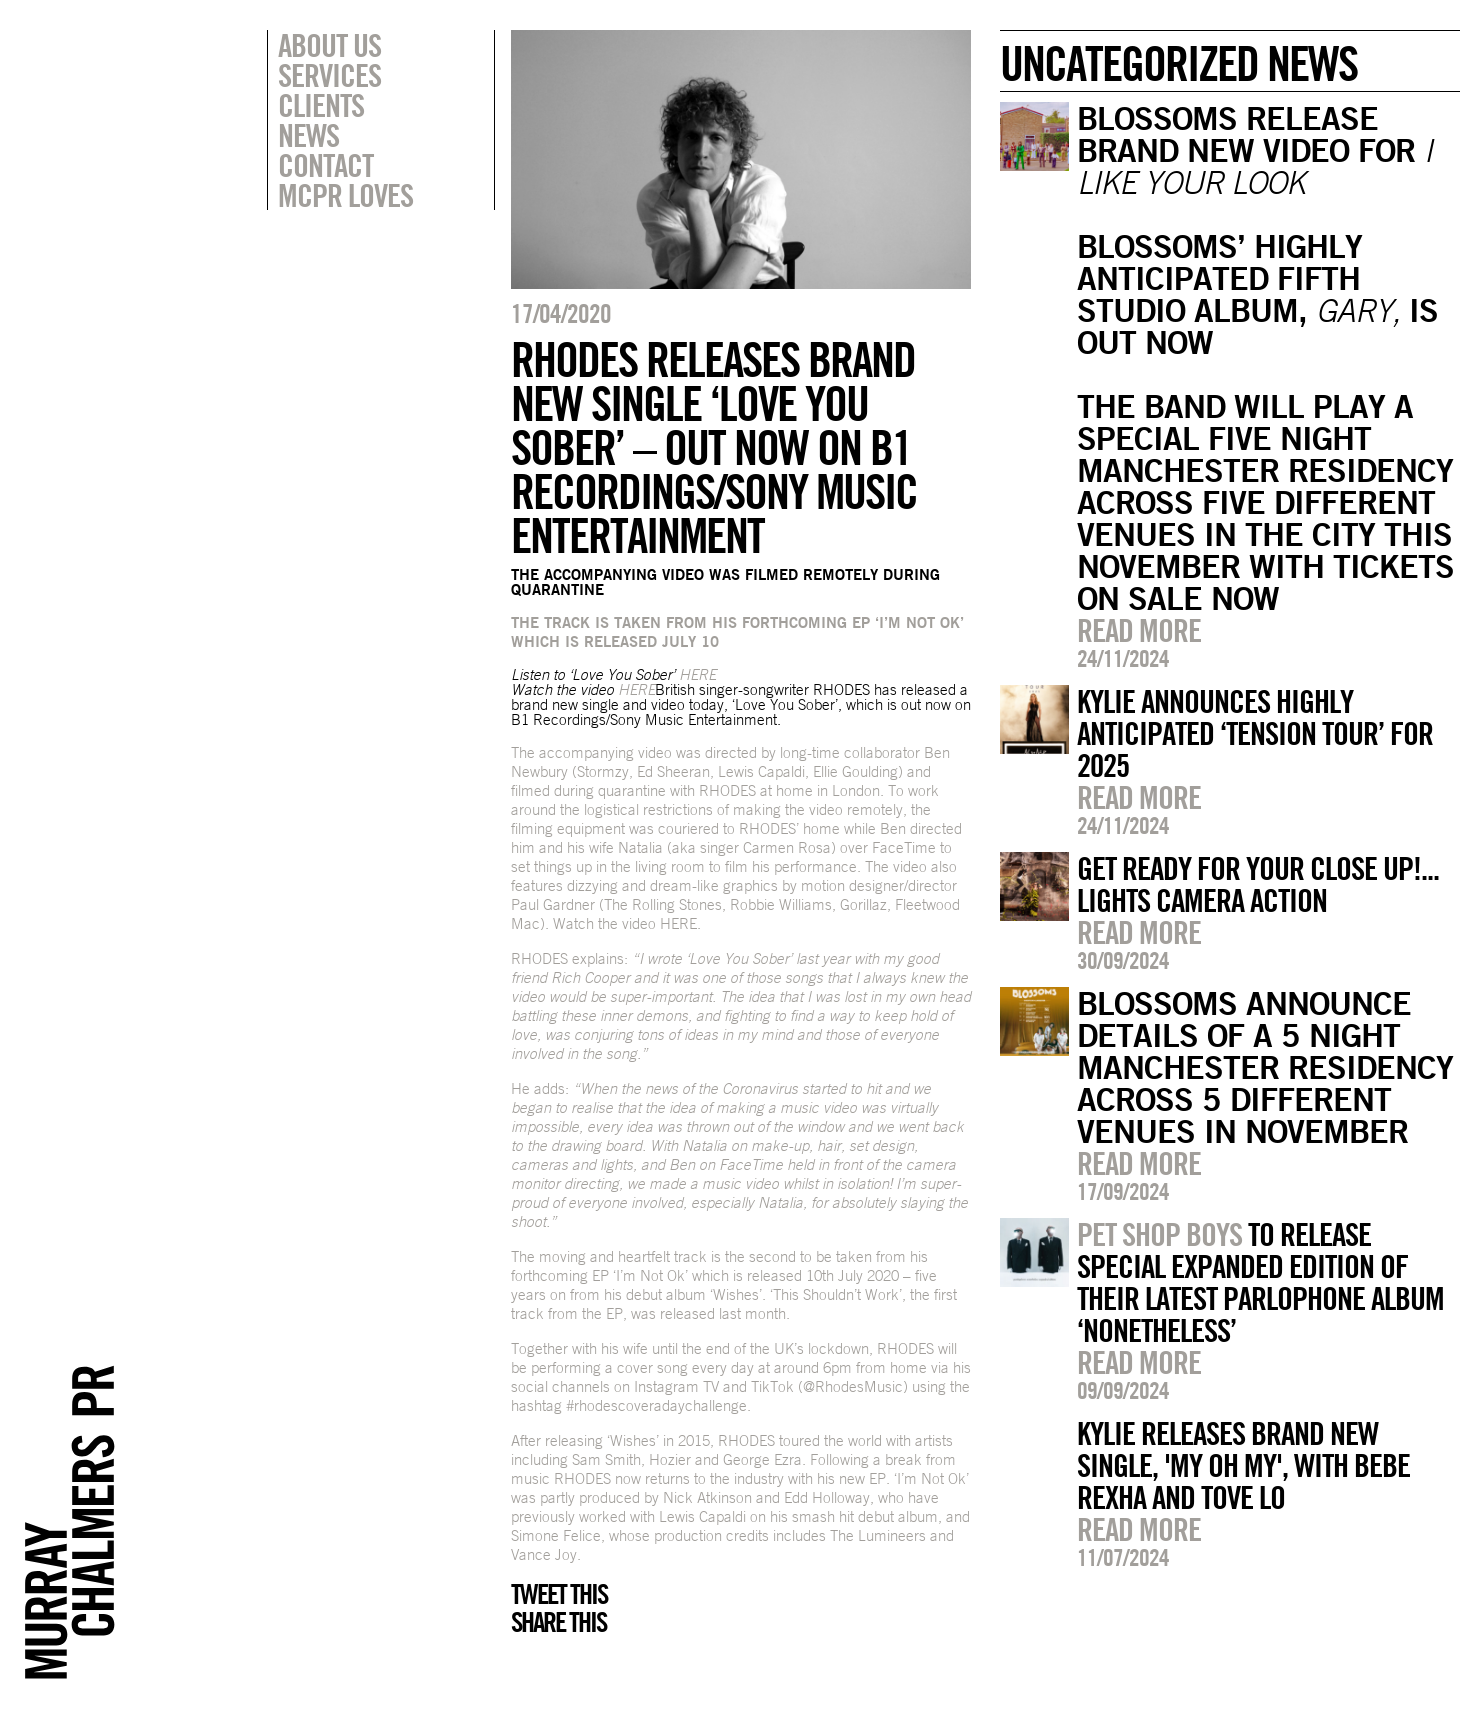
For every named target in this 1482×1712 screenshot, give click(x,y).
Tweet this (559, 1594)
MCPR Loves (345, 195)
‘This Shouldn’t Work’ (836, 1294)
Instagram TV (676, 1386)
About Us (329, 45)
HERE (678, 923)
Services (329, 75)
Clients (321, 105)
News (308, 135)
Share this (558, 1622)
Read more (1139, 630)
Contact (325, 165)
